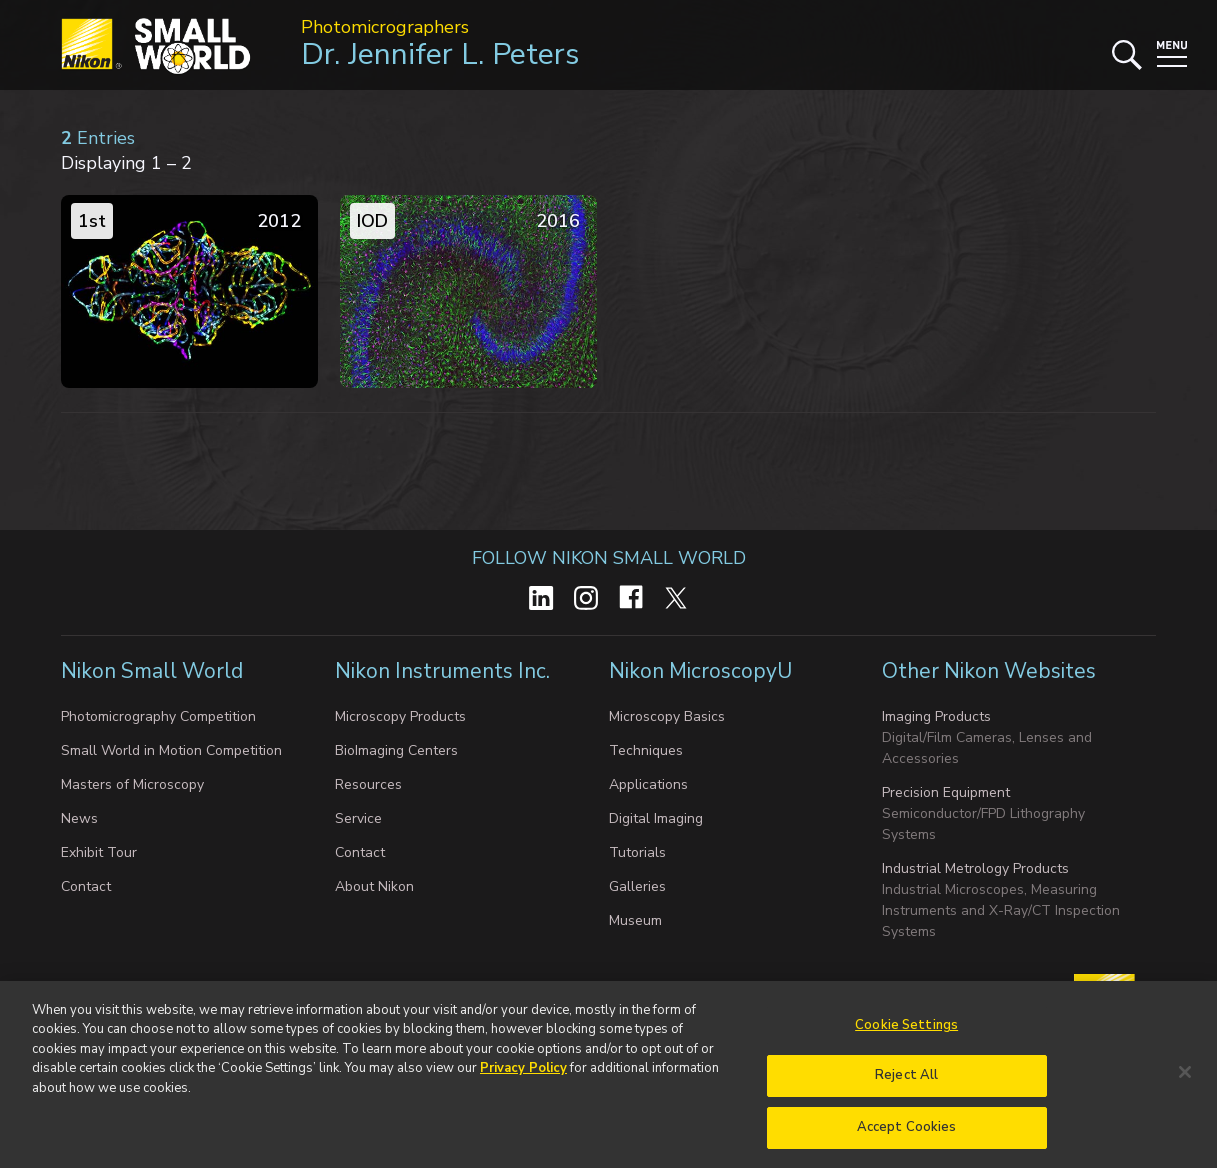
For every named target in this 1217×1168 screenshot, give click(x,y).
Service (358, 818)
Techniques (646, 750)
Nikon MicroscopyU (700, 671)
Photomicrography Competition (158, 716)
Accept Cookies (907, 1138)
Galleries (637, 886)
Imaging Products (936, 716)
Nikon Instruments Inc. (442, 671)
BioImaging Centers (396, 750)
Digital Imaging (656, 818)
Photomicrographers (385, 27)
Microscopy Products (400, 716)
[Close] (1185, 1083)
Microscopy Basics (667, 716)
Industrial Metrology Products (975, 868)
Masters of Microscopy (132, 784)
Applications (648, 784)
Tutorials (637, 852)
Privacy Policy (523, 1079)
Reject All (906, 1086)
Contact (86, 886)
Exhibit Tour (99, 852)
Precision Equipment (946, 792)
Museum (635, 920)
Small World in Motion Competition (171, 750)
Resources (368, 784)
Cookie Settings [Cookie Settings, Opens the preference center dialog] (906, 1036)
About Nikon (374, 886)
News (79, 818)
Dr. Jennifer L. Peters (440, 54)
